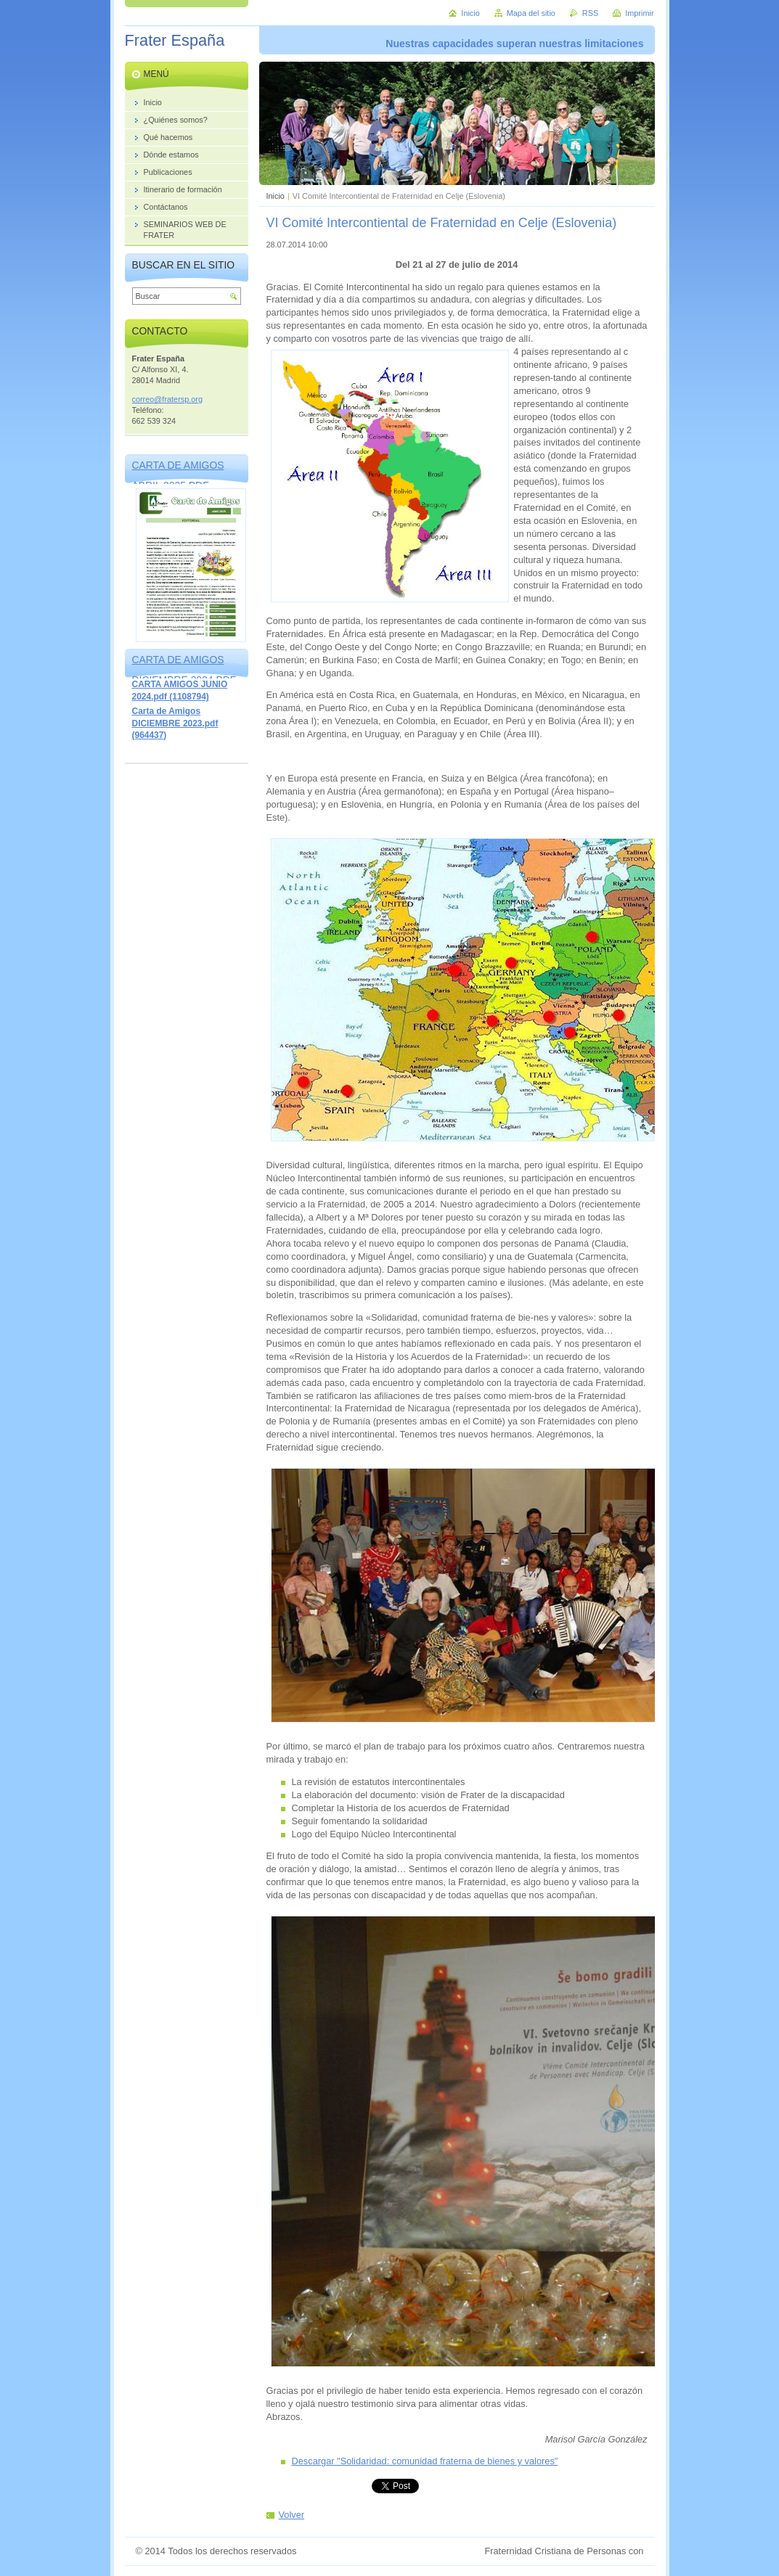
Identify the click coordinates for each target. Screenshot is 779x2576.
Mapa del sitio (531, 13)
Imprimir (639, 13)
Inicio (275, 196)
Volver (292, 2514)
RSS (590, 13)
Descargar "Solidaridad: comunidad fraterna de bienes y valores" (425, 2461)
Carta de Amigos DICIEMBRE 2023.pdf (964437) (175, 723)
